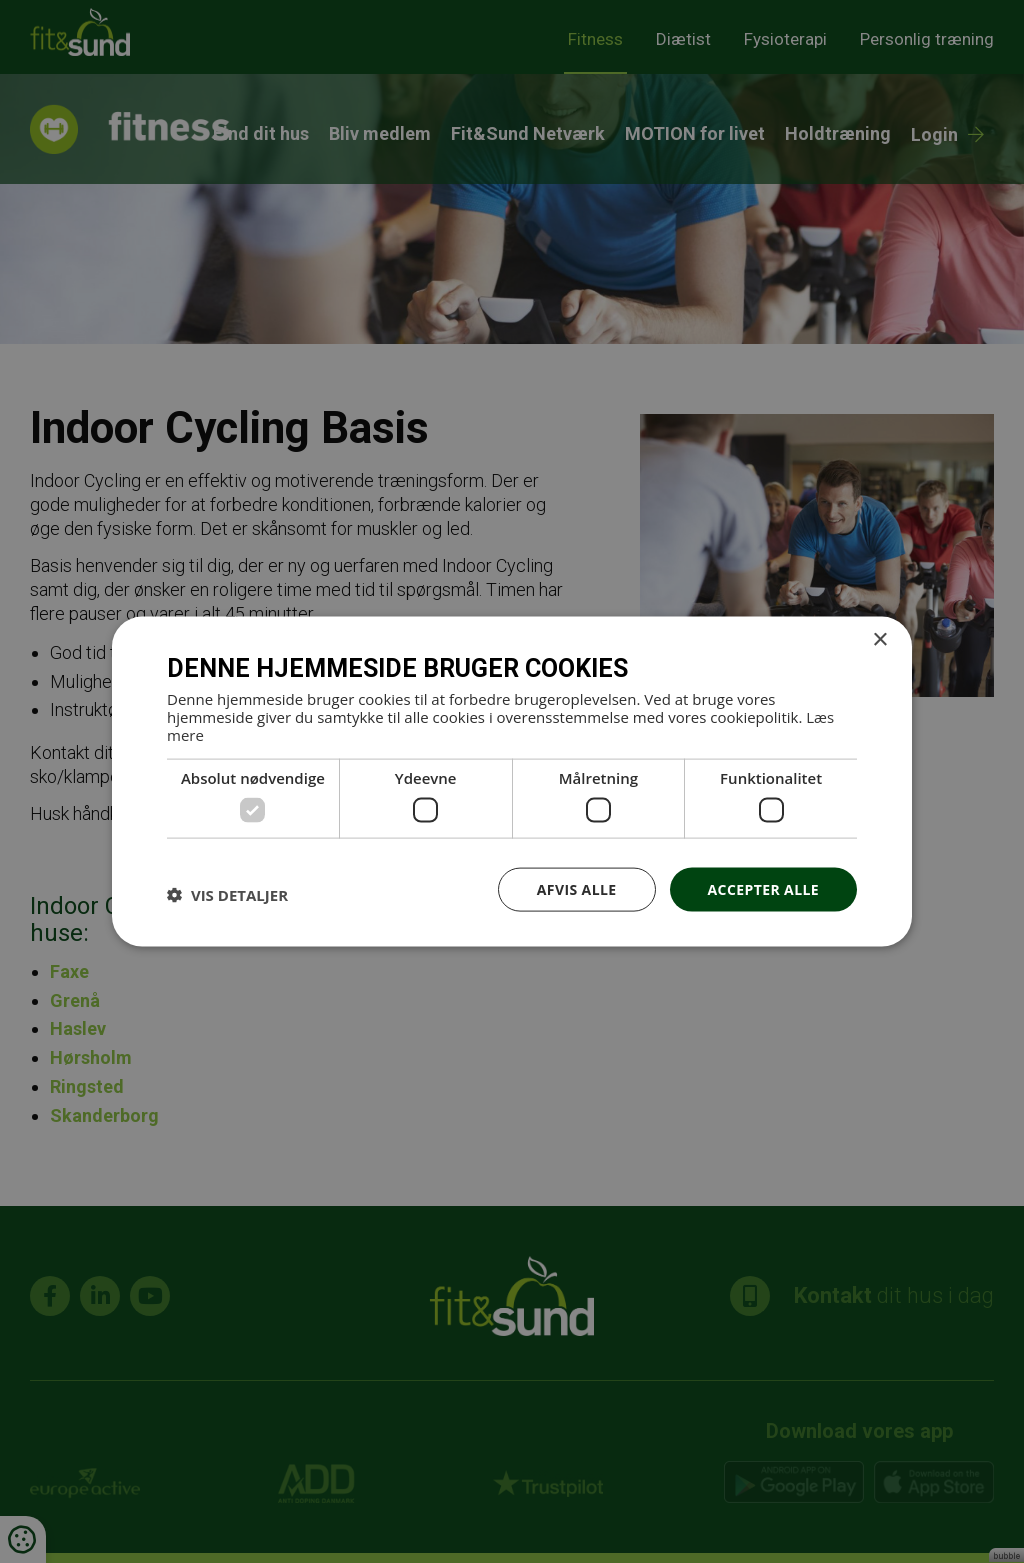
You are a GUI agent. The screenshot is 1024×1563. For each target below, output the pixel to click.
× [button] (879, 639)
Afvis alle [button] (577, 888)
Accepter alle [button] (763, 888)
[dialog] (512, 781)
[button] (227, 894)
